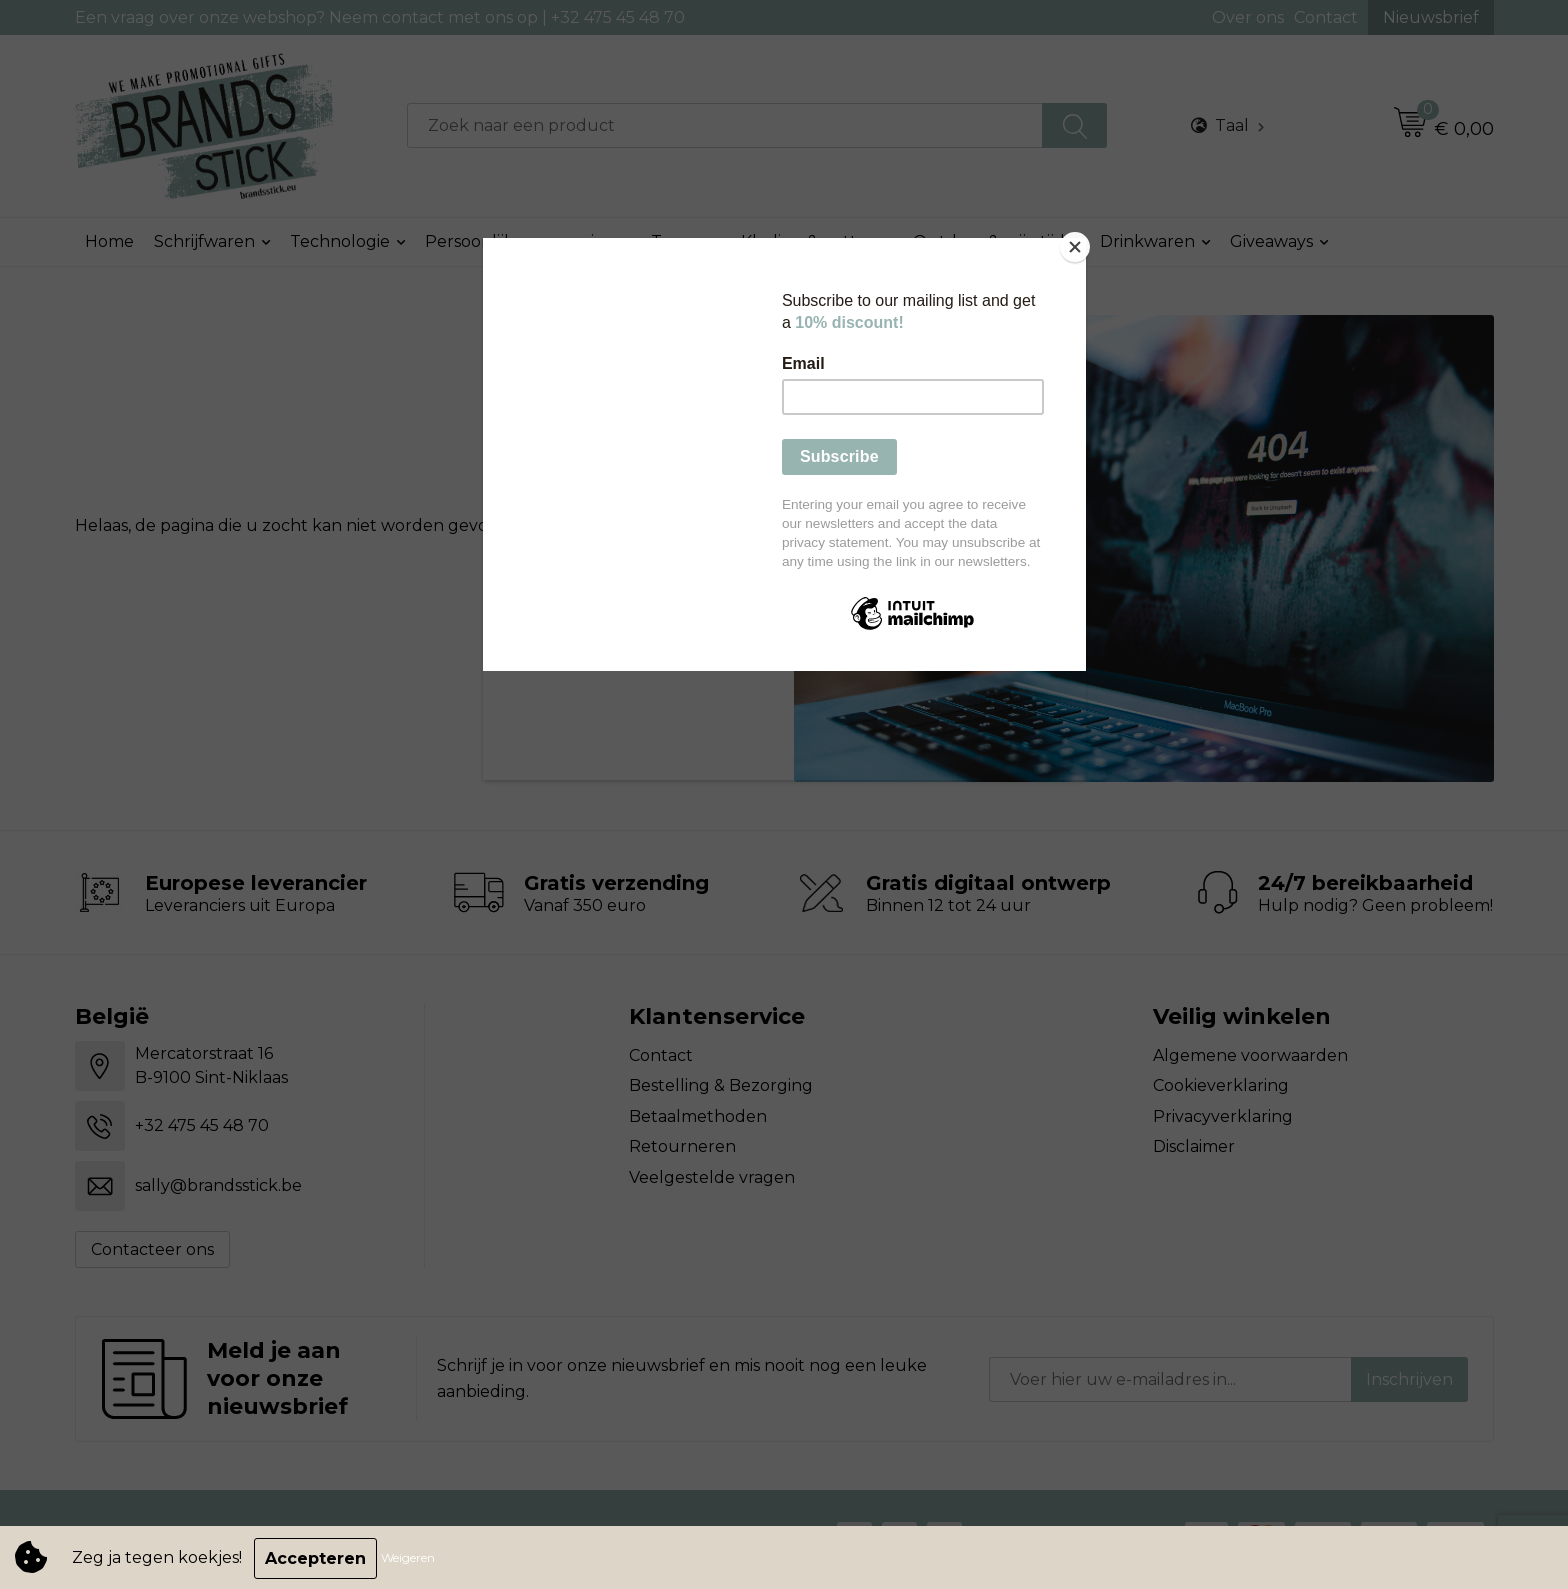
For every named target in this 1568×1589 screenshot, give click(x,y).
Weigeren (410, 1558)
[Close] (1081, 243)
